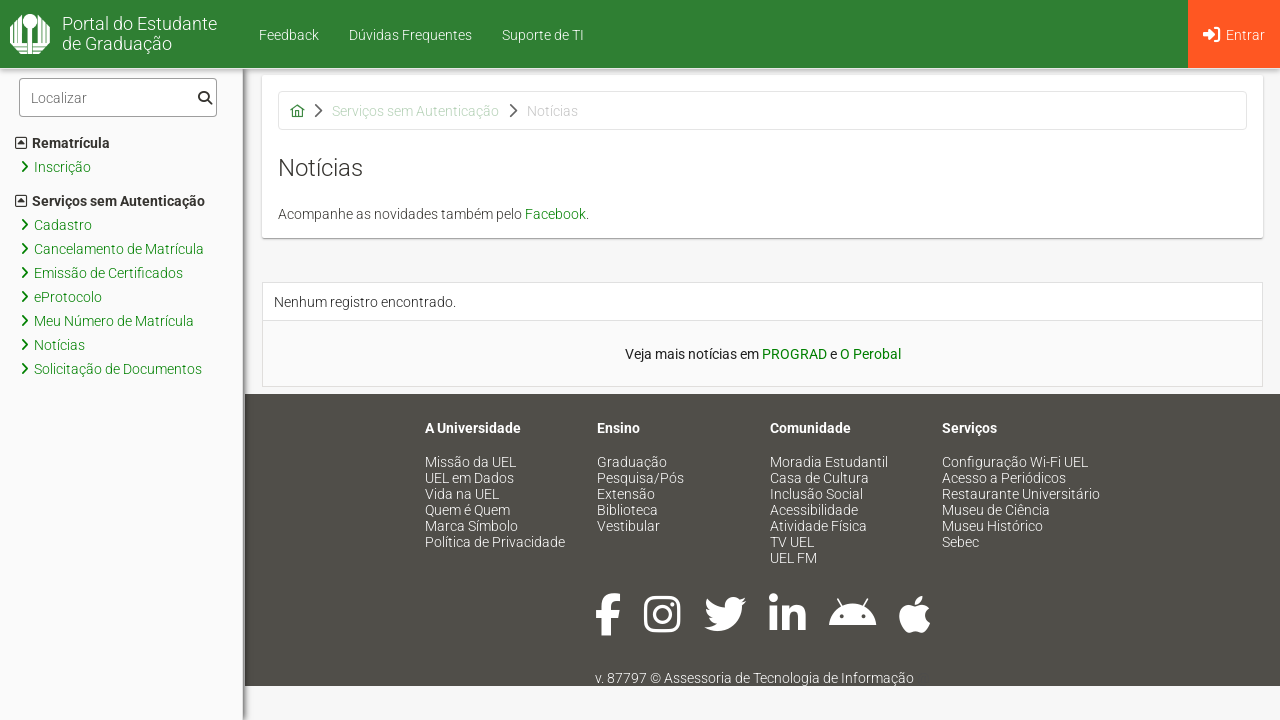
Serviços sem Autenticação (110, 201)
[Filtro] (118, 97)
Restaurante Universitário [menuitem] (1021, 494)
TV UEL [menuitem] (792, 542)
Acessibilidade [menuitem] (814, 510)
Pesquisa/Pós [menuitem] (640, 478)
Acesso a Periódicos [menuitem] (1004, 478)
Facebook (555, 214)
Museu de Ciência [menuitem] (996, 510)
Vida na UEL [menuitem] (462, 494)
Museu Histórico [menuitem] (992, 526)
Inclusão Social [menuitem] (816, 494)
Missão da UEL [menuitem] (470, 462)
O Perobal (870, 354)
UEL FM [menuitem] (793, 558)
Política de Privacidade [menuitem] (495, 542)
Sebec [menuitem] (960, 542)
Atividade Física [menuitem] (818, 526)
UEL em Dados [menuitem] (469, 478)
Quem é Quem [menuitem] (467, 510)
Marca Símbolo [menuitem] (471, 526)
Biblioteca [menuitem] (627, 510)
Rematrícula (62, 143)
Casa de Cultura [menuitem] (819, 478)
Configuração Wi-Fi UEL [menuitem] (1015, 462)
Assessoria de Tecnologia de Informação (789, 678)
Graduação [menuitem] (632, 462)
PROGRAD (794, 354)
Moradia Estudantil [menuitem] (829, 462)
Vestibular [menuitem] (628, 526)
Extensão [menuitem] (626, 494)
